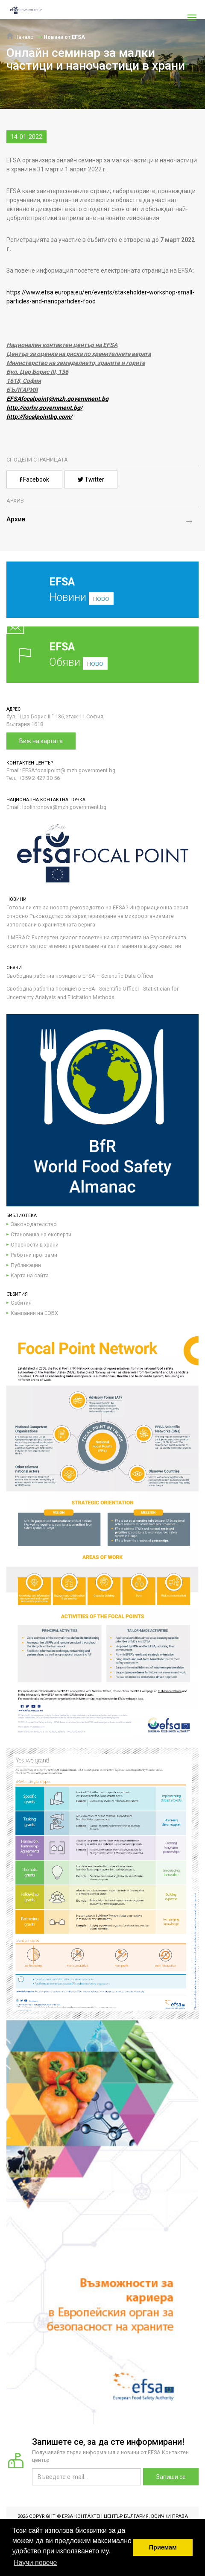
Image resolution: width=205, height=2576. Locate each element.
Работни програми (34, 1255)
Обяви (102, 654)
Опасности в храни (35, 1244)
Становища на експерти (41, 1234)
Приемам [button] (163, 2547)
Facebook (34, 479)
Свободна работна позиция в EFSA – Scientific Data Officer (80, 976)
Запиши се (171, 2476)
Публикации (26, 1265)
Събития (21, 1303)
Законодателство (34, 1224)
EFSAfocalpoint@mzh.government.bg (57, 398)
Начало (20, 37)
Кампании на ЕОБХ (34, 1313)
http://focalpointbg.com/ (39, 416)
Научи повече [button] (35, 2562)
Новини (96, 596)
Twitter (91, 479)
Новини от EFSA (64, 37)
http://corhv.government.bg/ (44, 407)
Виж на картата (41, 741)
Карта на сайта (30, 1275)
